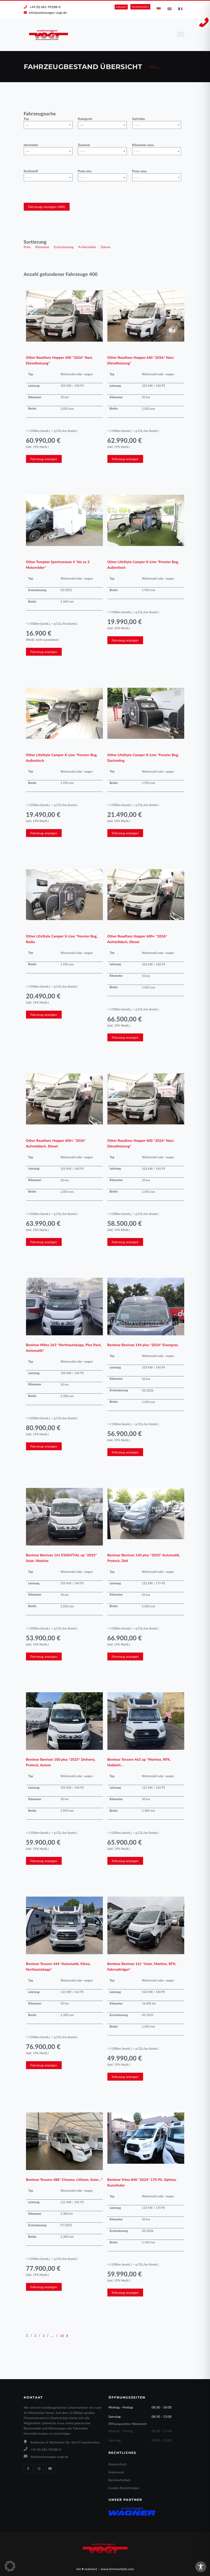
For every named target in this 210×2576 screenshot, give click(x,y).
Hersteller (31, 145)
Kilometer (42, 247)
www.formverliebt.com (117, 2569)
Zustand (84, 145)
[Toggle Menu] (180, 36)
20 (62, 2336)
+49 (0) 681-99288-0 (45, 7)
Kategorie (85, 119)
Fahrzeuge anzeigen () (46, 207)
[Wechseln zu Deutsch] (158, 9)
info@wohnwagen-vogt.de (48, 12)
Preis (27, 247)
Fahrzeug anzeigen (44, 459)
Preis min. (85, 171)
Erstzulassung (64, 247)
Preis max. (139, 171)
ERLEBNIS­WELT (140, 6)
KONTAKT (121, 7)
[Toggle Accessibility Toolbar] (201, 2567)
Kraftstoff (31, 171)
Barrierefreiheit (120, 2480)
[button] (10, 2566)
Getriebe (138, 119)
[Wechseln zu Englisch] (169, 9)
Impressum (116, 2472)
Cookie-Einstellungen (124, 2488)
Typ (26, 119)
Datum (106, 247)
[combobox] (48, 125)
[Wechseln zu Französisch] (180, 9)
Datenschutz (118, 2464)
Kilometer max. (143, 145)
